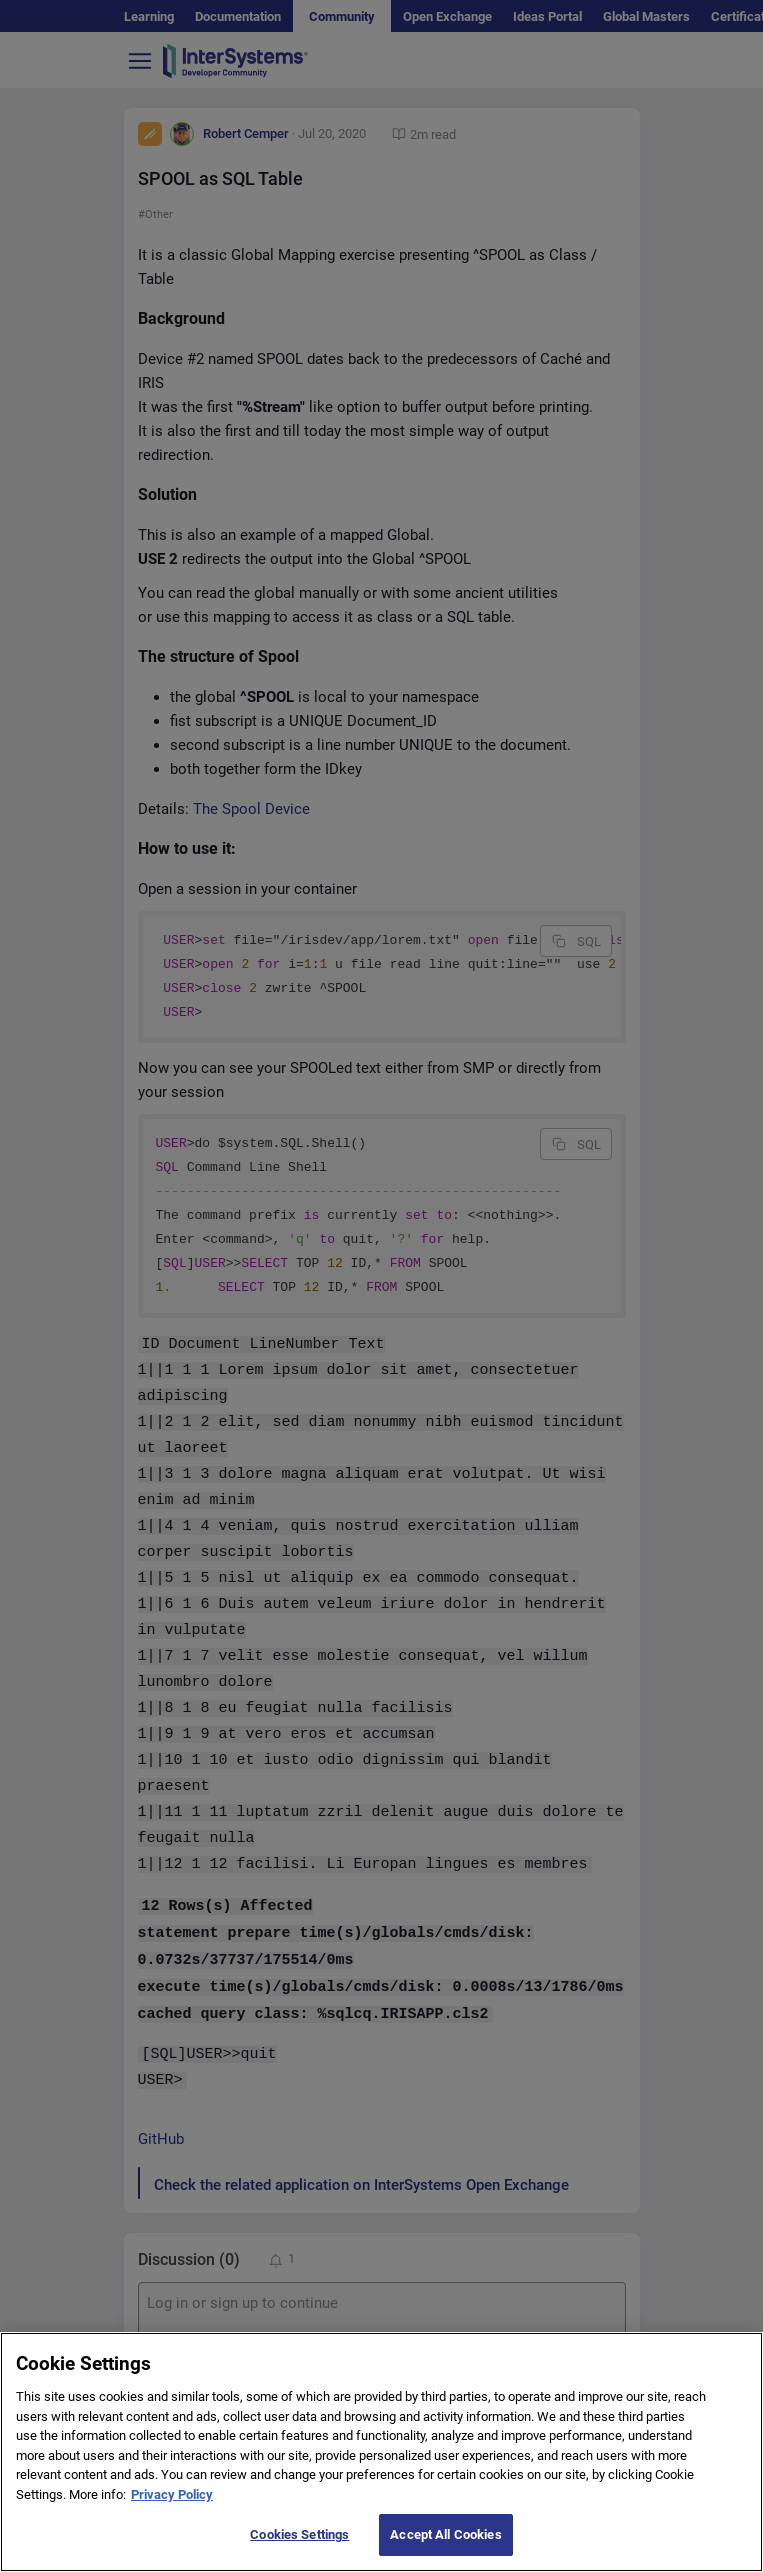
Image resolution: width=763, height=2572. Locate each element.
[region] (381, 2452)
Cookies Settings (299, 2534)
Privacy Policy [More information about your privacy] (172, 2494)
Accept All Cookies (445, 2534)
